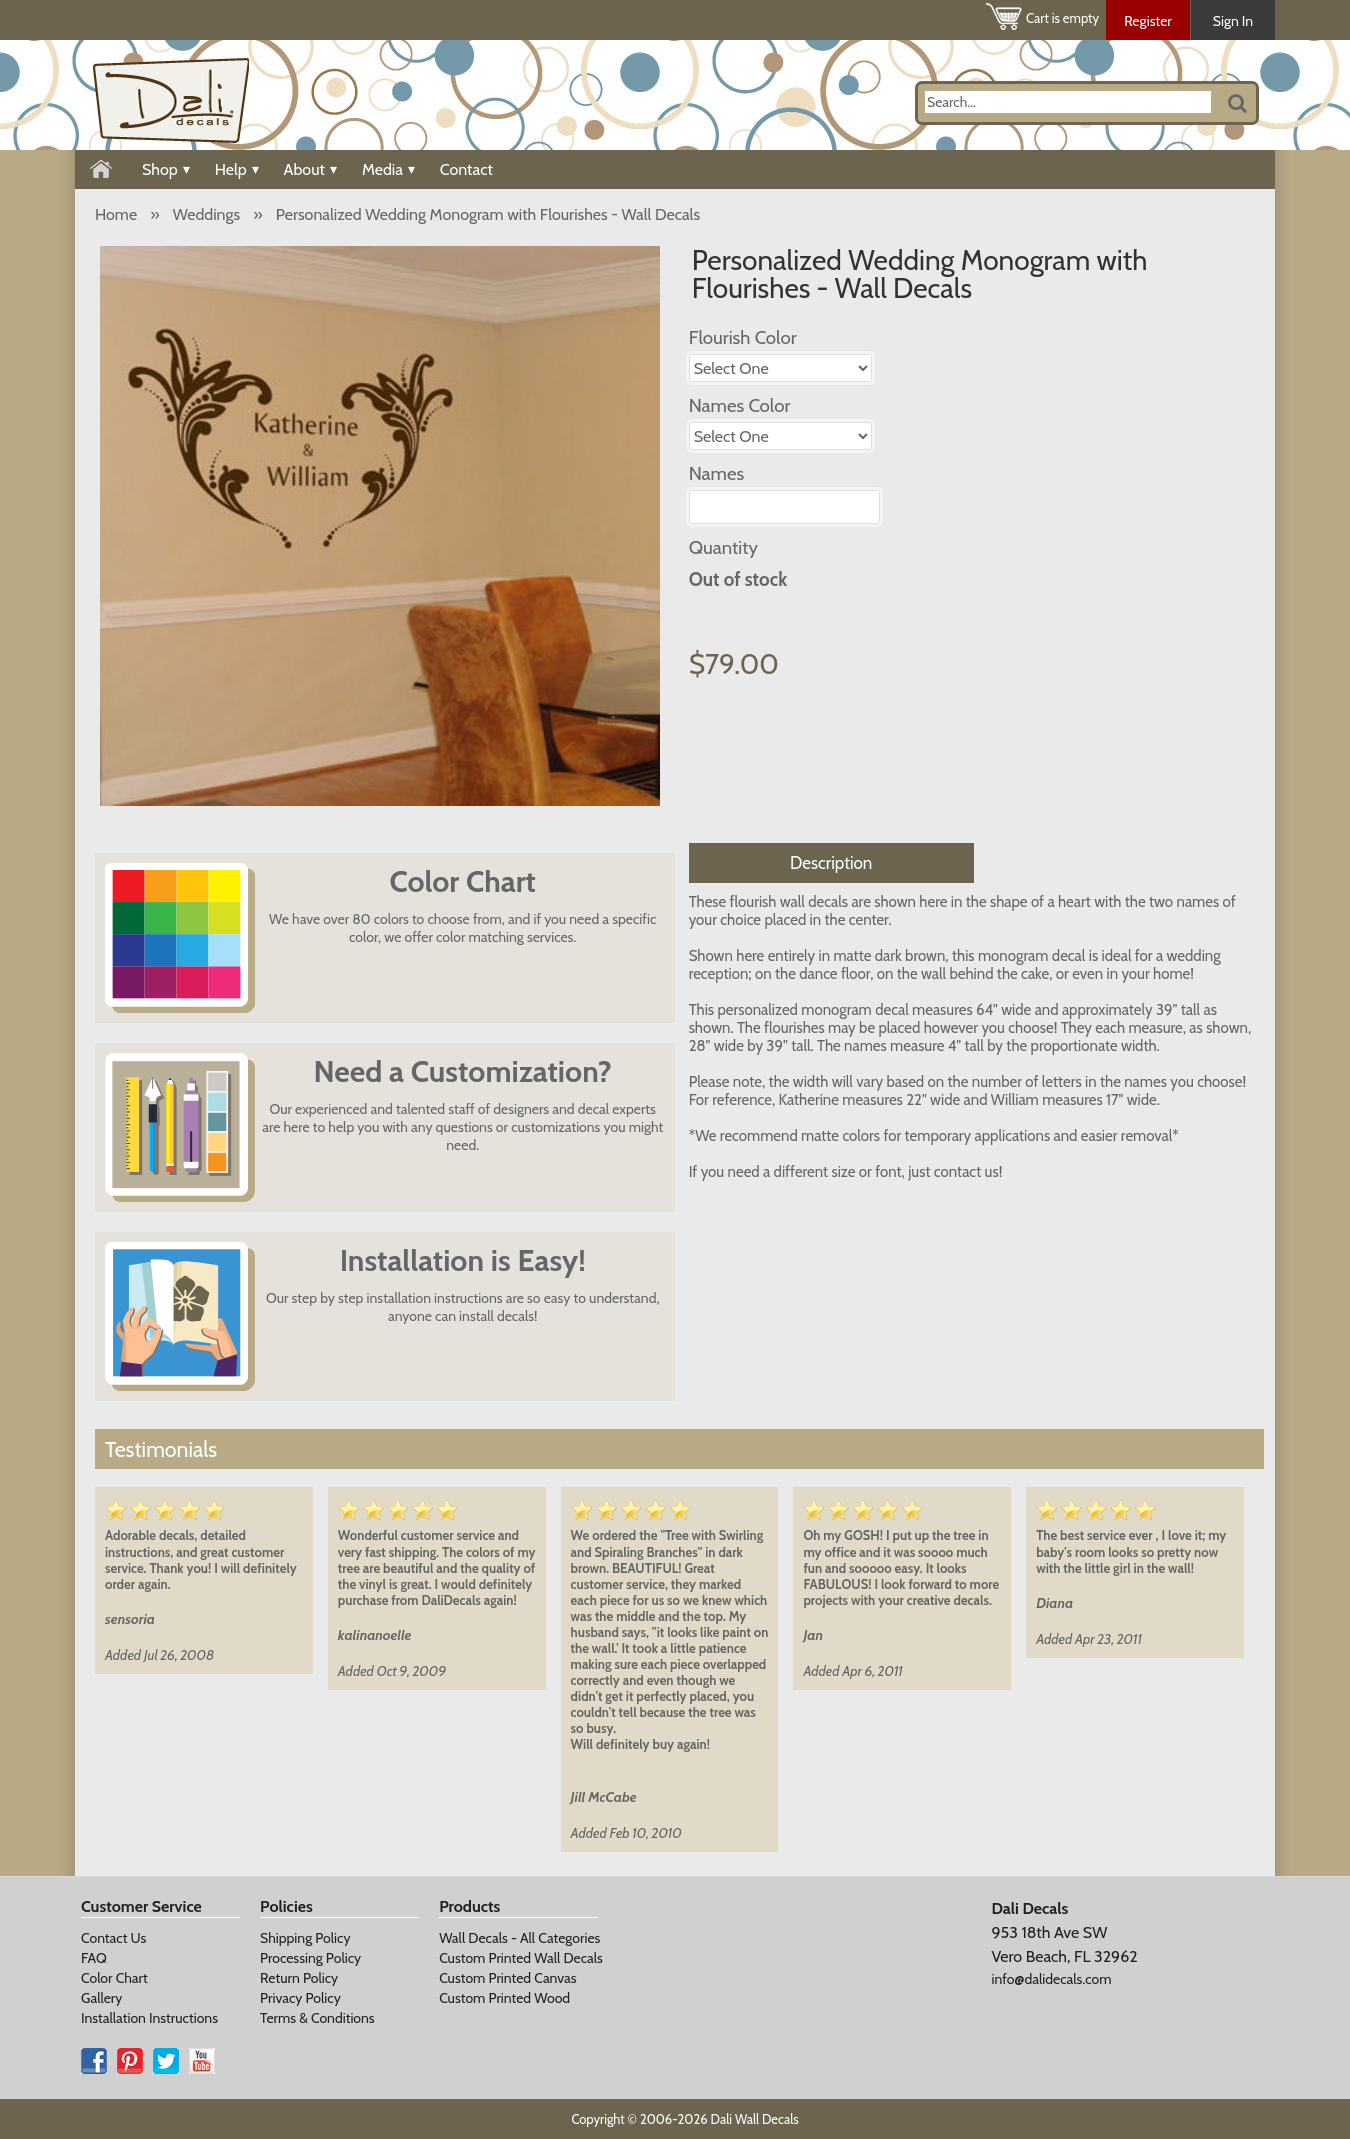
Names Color (740, 405)
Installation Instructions (149, 2018)
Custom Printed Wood (504, 1998)
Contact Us (113, 1938)
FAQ (94, 1958)
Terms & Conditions (317, 2018)
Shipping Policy (305, 1938)
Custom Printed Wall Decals (521, 1958)
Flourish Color (743, 337)
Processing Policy (310, 1958)
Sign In (1233, 21)
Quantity (723, 547)
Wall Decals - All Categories (519, 1938)
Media (388, 169)
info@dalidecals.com (1051, 1979)
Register (1148, 21)
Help (237, 169)
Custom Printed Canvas (507, 1978)
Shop (166, 169)
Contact (466, 169)
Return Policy (299, 1978)
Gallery (101, 1998)
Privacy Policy (300, 1998)
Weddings (206, 214)
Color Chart (114, 1978)
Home (116, 214)
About (310, 169)
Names (717, 473)
